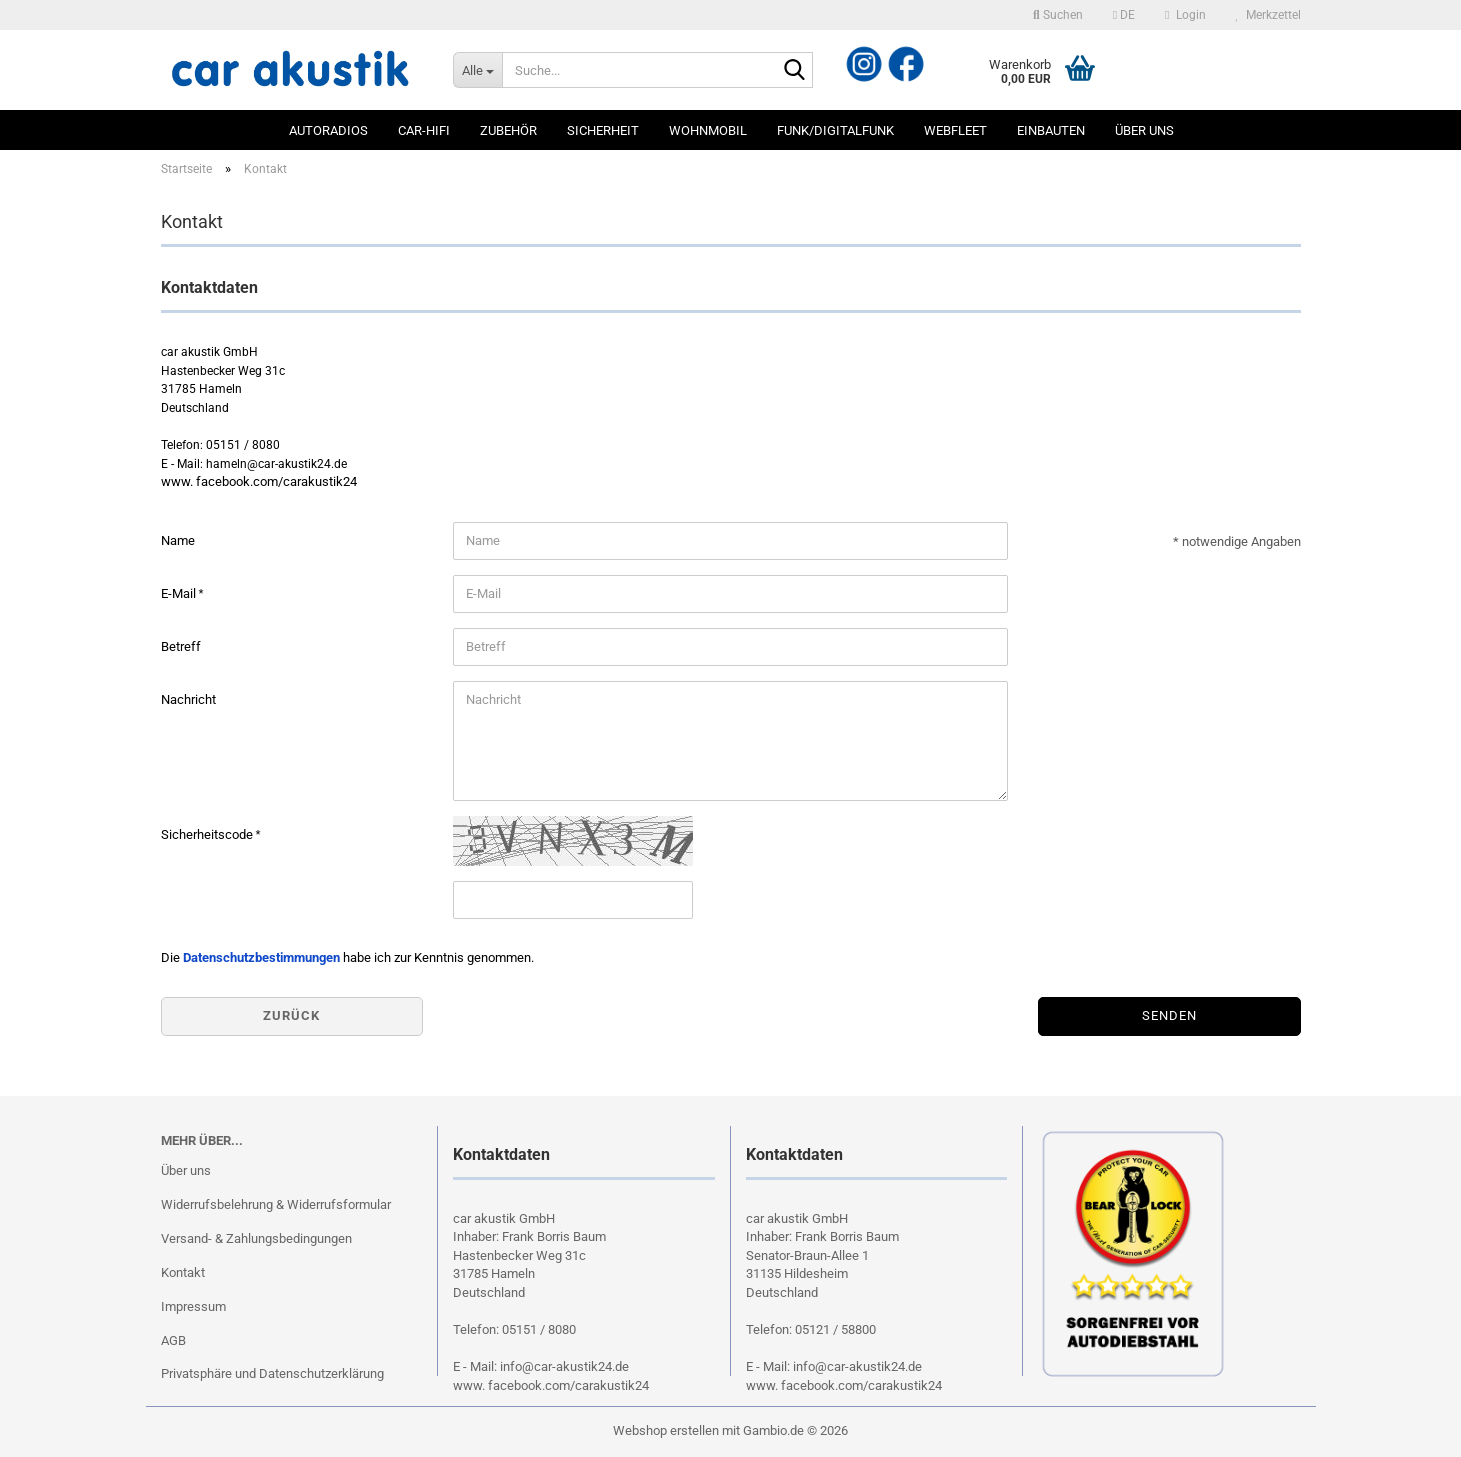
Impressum (193, 1306)
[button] (1124, 15)
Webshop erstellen (666, 1430)
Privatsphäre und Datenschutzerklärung (272, 1373)
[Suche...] (477, 70)
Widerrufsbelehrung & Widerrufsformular (276, 1204)
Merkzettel (1268, 15)
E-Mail (180, 593)
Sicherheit (603, 130)
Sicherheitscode (208, 834)
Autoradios (328, 130)
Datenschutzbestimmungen (261, 957)
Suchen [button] (1058, 15)
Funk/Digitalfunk (835, 130)
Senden (1169, 1015)
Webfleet (955, 130)
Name (178, 540)
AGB (173, 1340)
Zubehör (508, 130)
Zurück (291, 1015)
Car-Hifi (424, 130)
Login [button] (1185, 15)
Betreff (181, 646)
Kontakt (183, 1272)
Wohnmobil (708, 130)
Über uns (1144, 130)
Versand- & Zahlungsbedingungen (256, 1238)
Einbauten (1051, 130)
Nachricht (188, 699)
